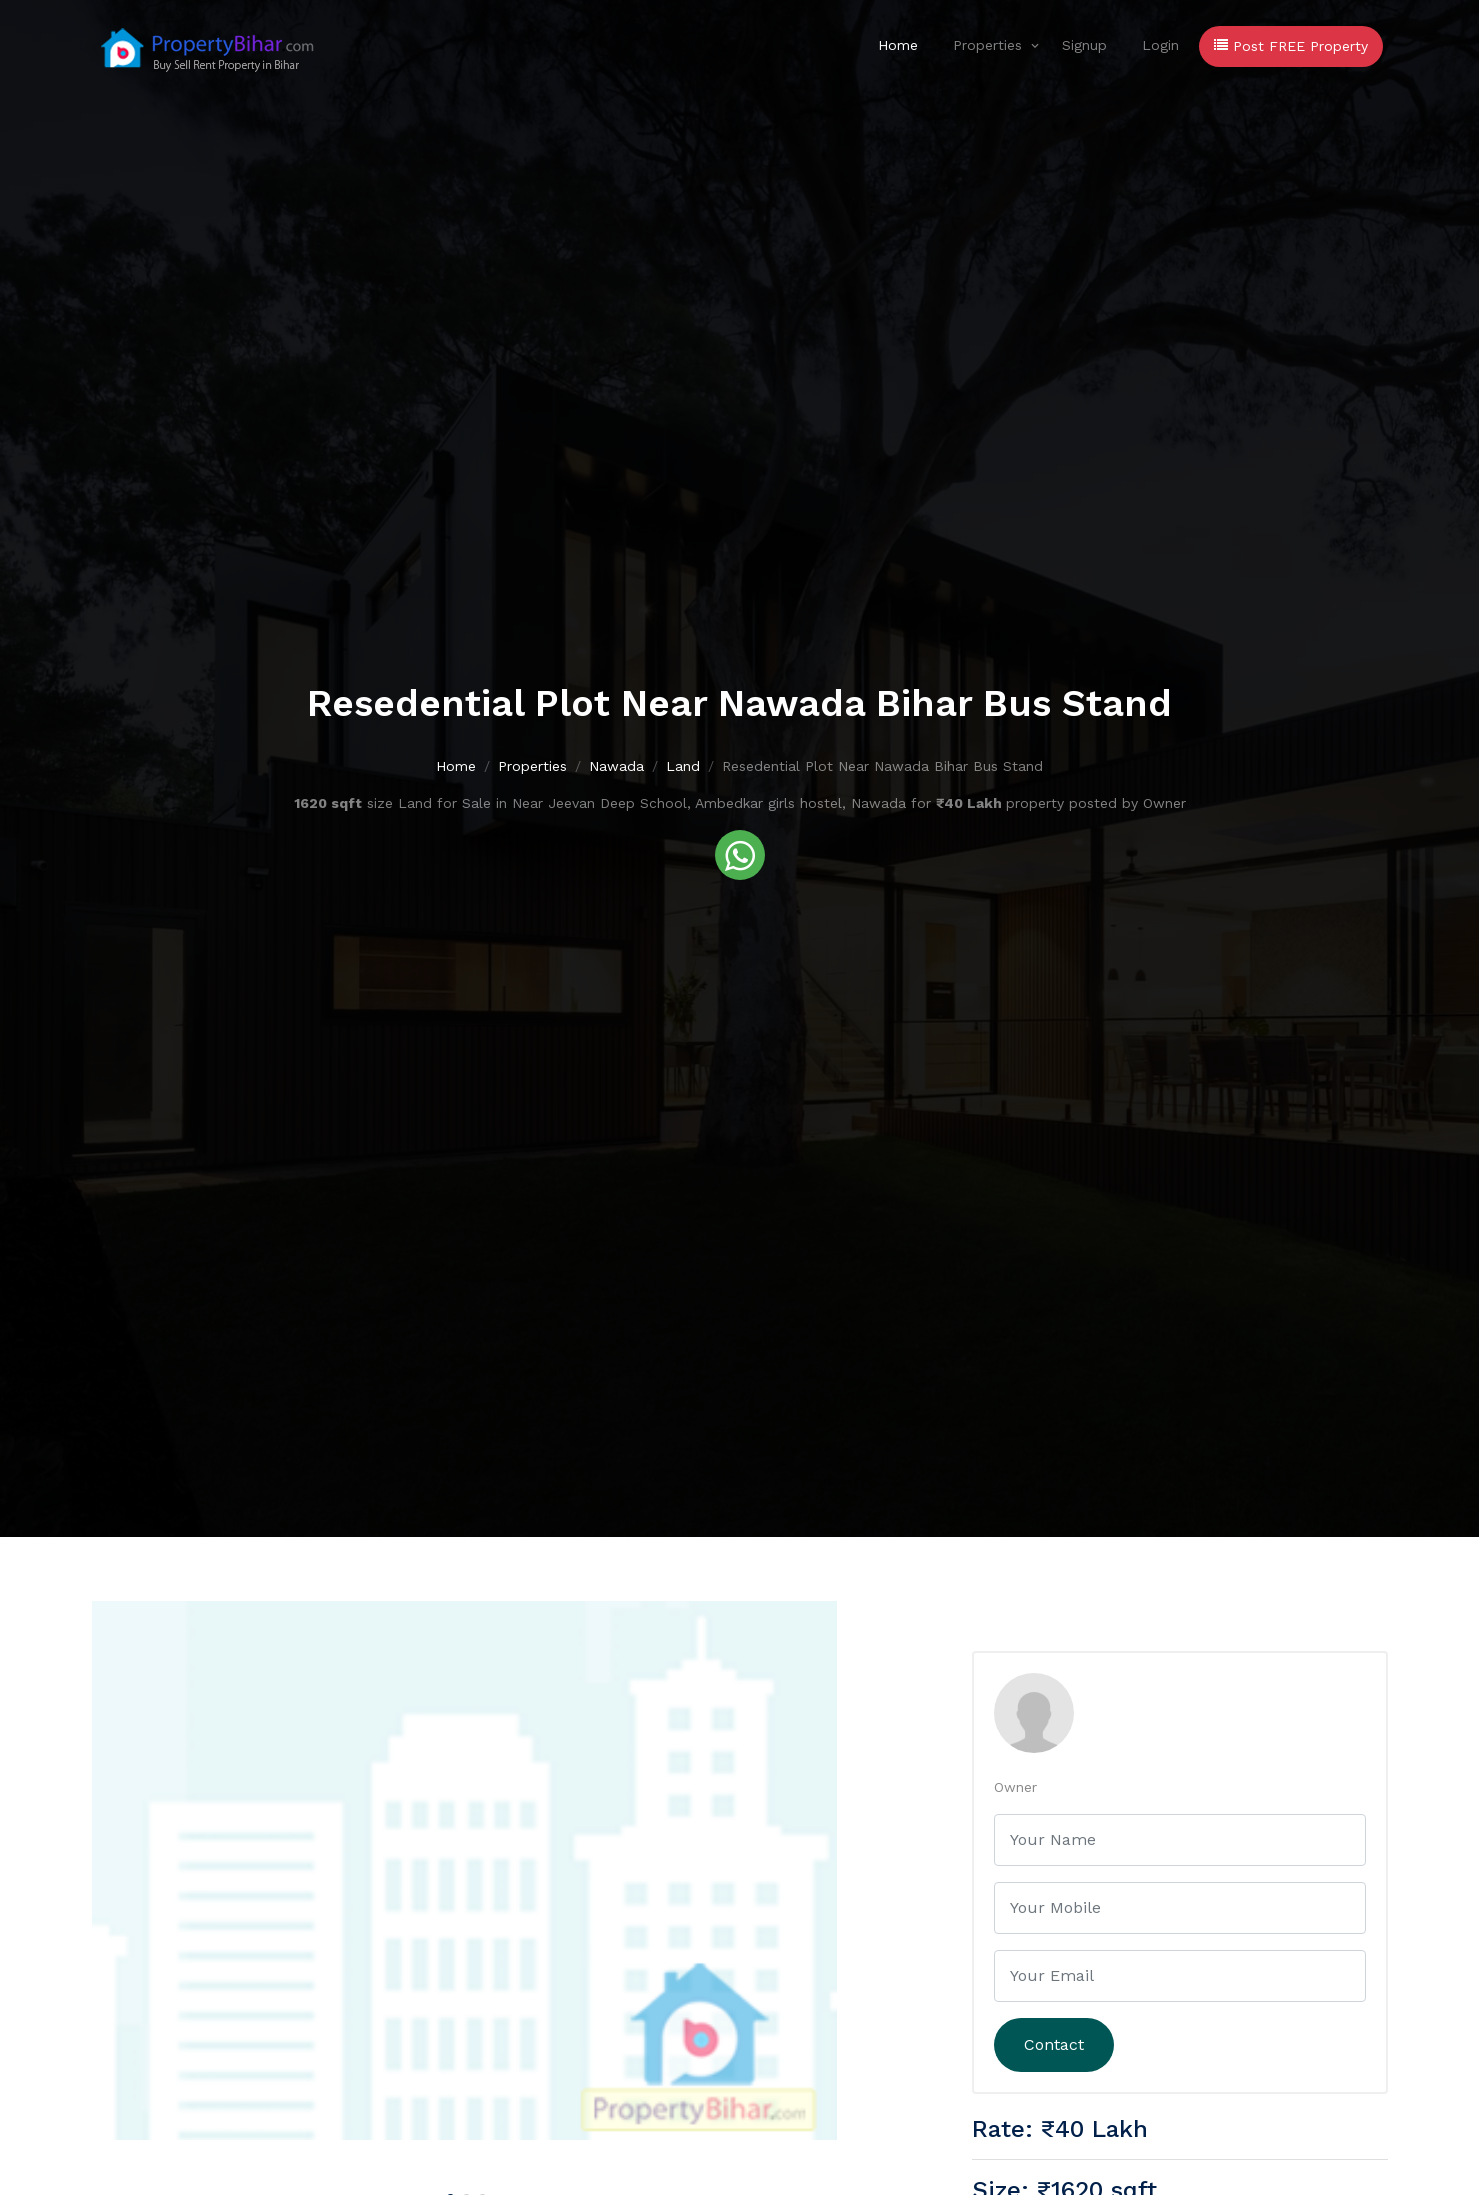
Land (683, 767)
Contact (1054, 2044)
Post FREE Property (1291, 46)
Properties (987, 45)
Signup (1084, 45)
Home (898, 45)
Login (1160, 45)
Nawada (616, 767)
